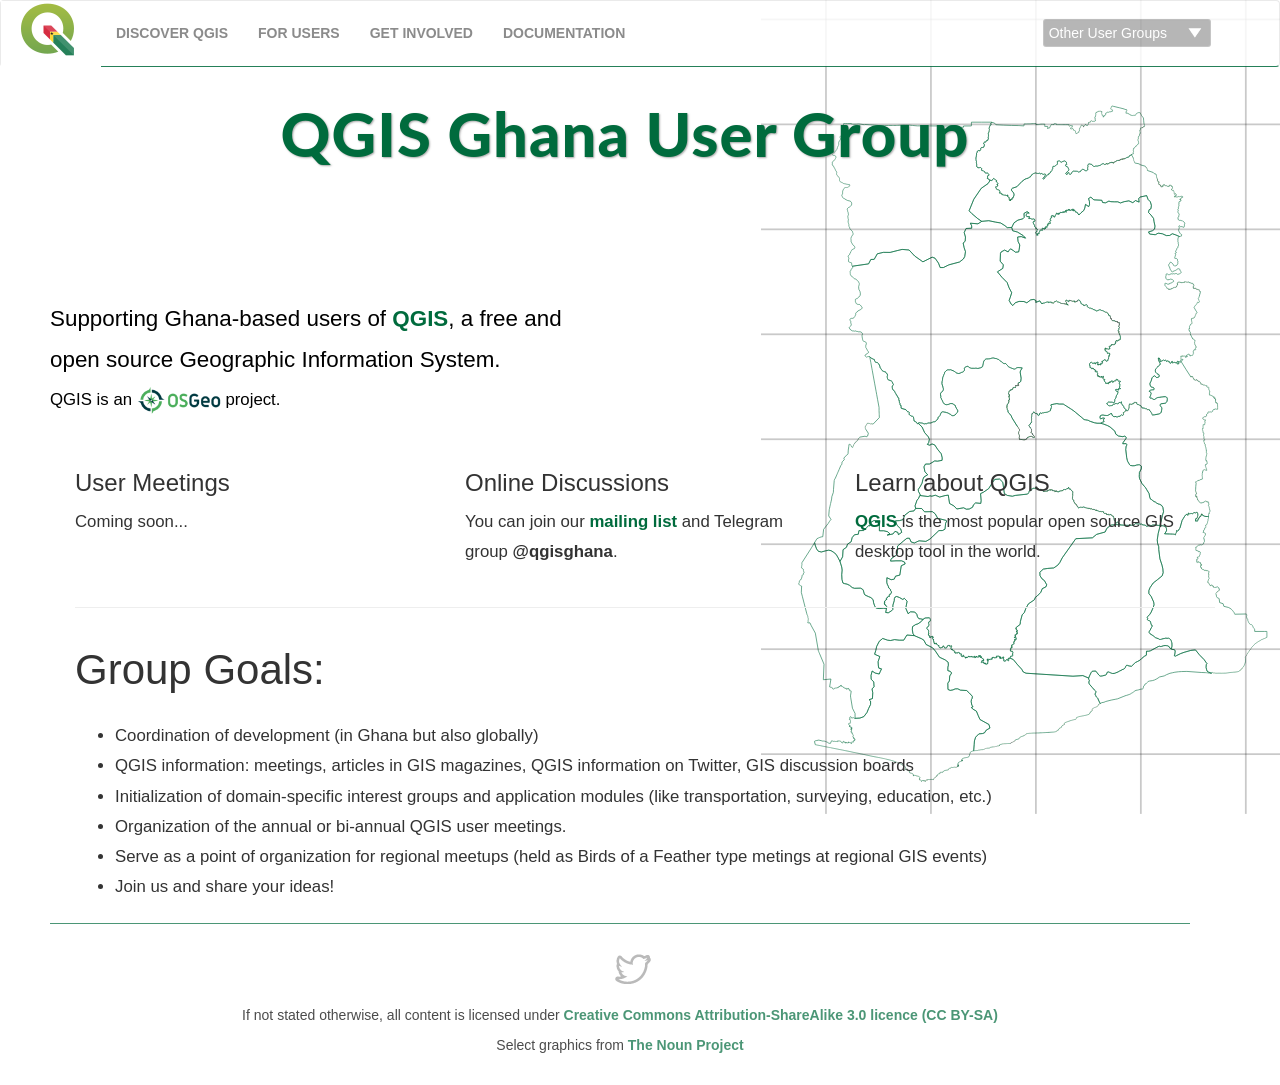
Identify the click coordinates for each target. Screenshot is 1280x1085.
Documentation (564, 33)
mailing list (633, 521)
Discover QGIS (172, 33)
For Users (299, 33)
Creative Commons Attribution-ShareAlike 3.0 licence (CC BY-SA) (781, 1015)
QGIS (420, 318)
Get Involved (421, 33)
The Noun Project (684, 1045)
